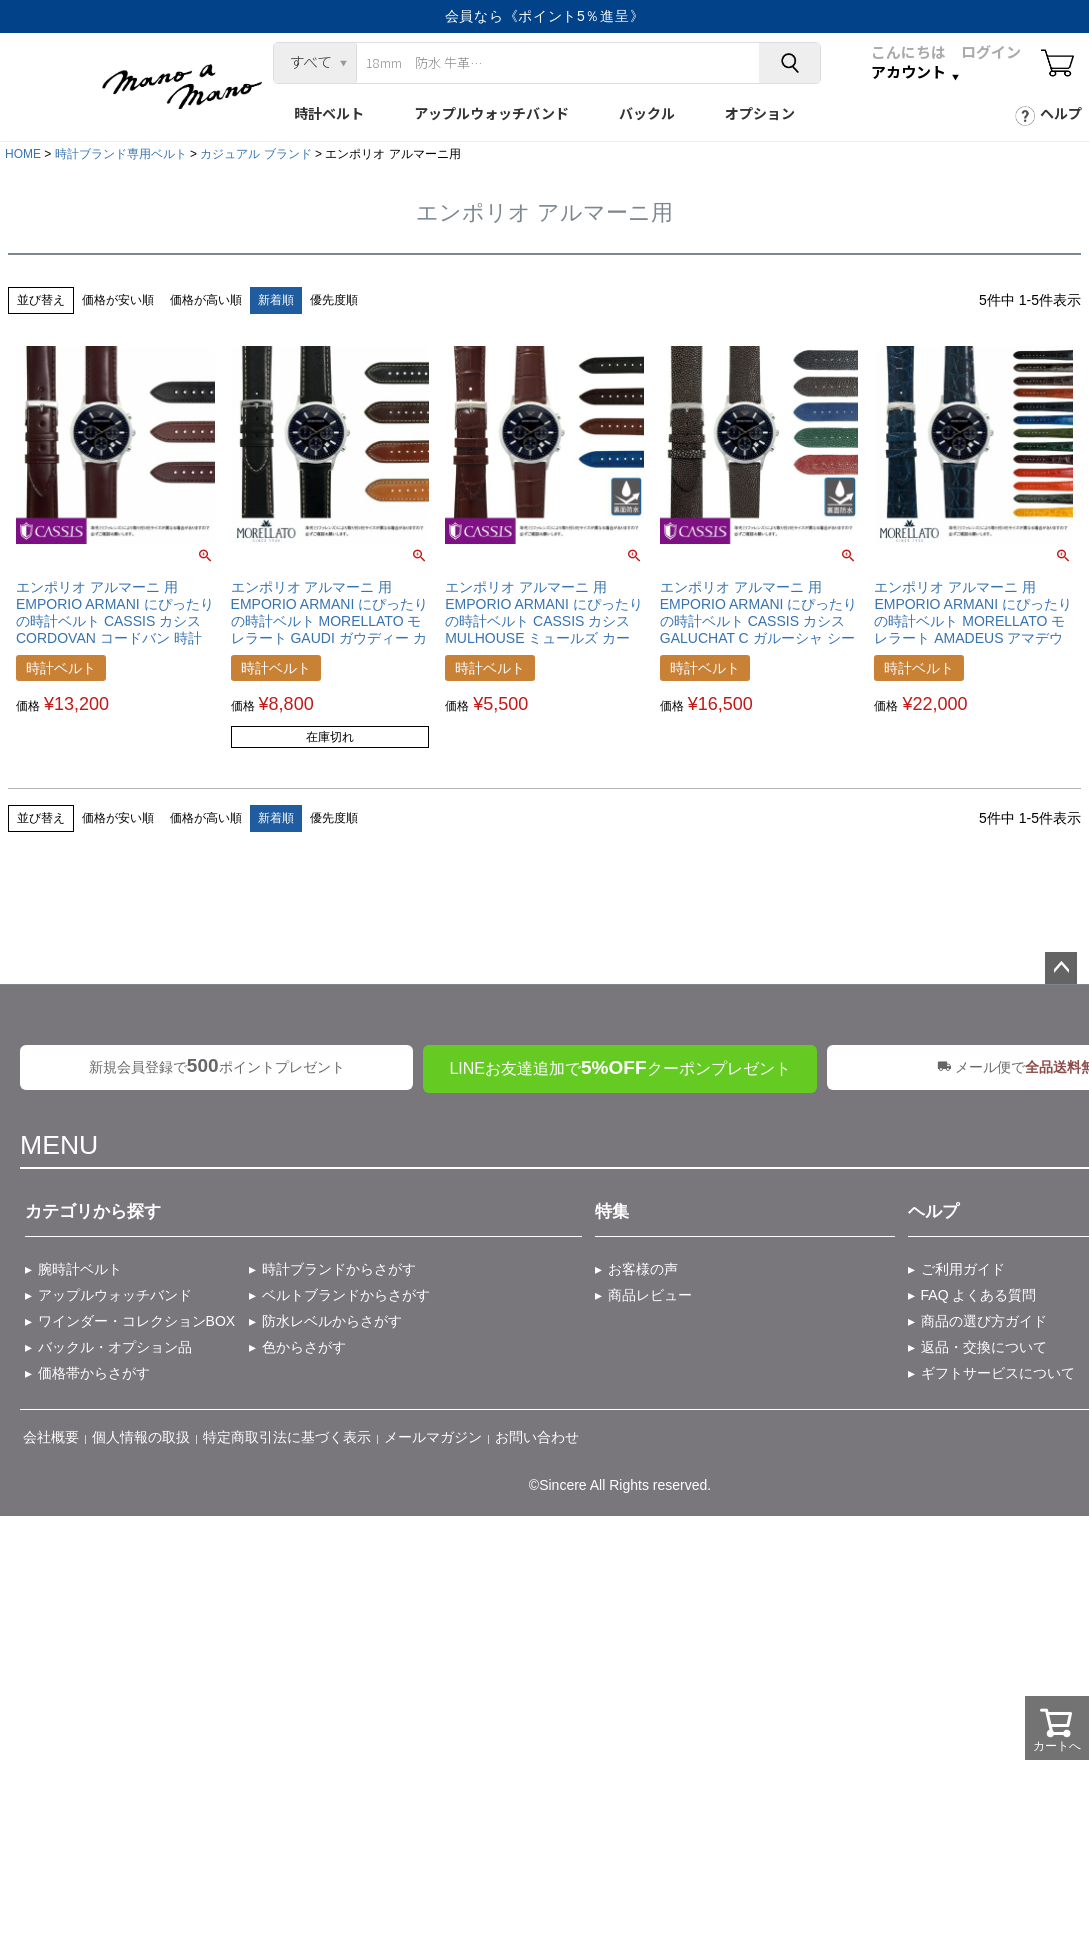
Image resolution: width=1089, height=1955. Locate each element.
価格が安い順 (118, 300)
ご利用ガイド (963, 1269)
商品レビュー (650, 1295)
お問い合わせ (537, 1437)
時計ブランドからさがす (339, 1269)
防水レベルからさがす (332, 1321)
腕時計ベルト (80, 1269)
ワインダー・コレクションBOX (137, 1321)
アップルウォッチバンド (491, 113)
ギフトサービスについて (998, 1373)
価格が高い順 (206, 300)
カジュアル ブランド (255, 154)
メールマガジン (433, 1437)
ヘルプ (1061, 113)
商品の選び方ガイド (984, 1321)
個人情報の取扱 (141, 1437)
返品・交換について (984, 1347)
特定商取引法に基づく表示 (287, 1437)
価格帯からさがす (94, 1373)
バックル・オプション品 (115, 1347)
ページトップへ (1061, 968)
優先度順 (334, 300)
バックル (647, 113)
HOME (23, 154)
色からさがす (304, 1347)
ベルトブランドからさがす (346, 1295)
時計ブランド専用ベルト (121, 154)
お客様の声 (643, 1269)
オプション (760, 113)
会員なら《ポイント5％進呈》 (545, 16)
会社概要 (51, 1437)
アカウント (908, 72)
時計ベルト (329, 113)
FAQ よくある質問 (979, 1295)
